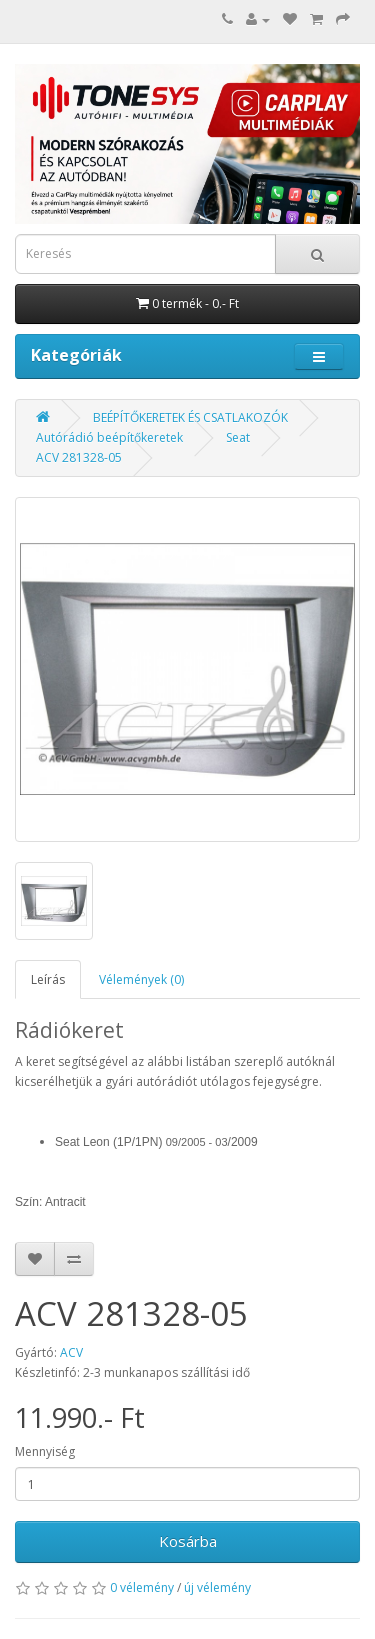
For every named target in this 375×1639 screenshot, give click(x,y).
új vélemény (217, 1587)
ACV (71, 1352)
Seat (238, 437)
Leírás (48, 979)
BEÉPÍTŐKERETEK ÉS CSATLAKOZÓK (190, 417)
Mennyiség (45, 1451)
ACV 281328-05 (79, 457)
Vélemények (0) (141, 979)
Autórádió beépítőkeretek (109, 437)
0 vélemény (142, 1587)
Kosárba (188, 1541)
